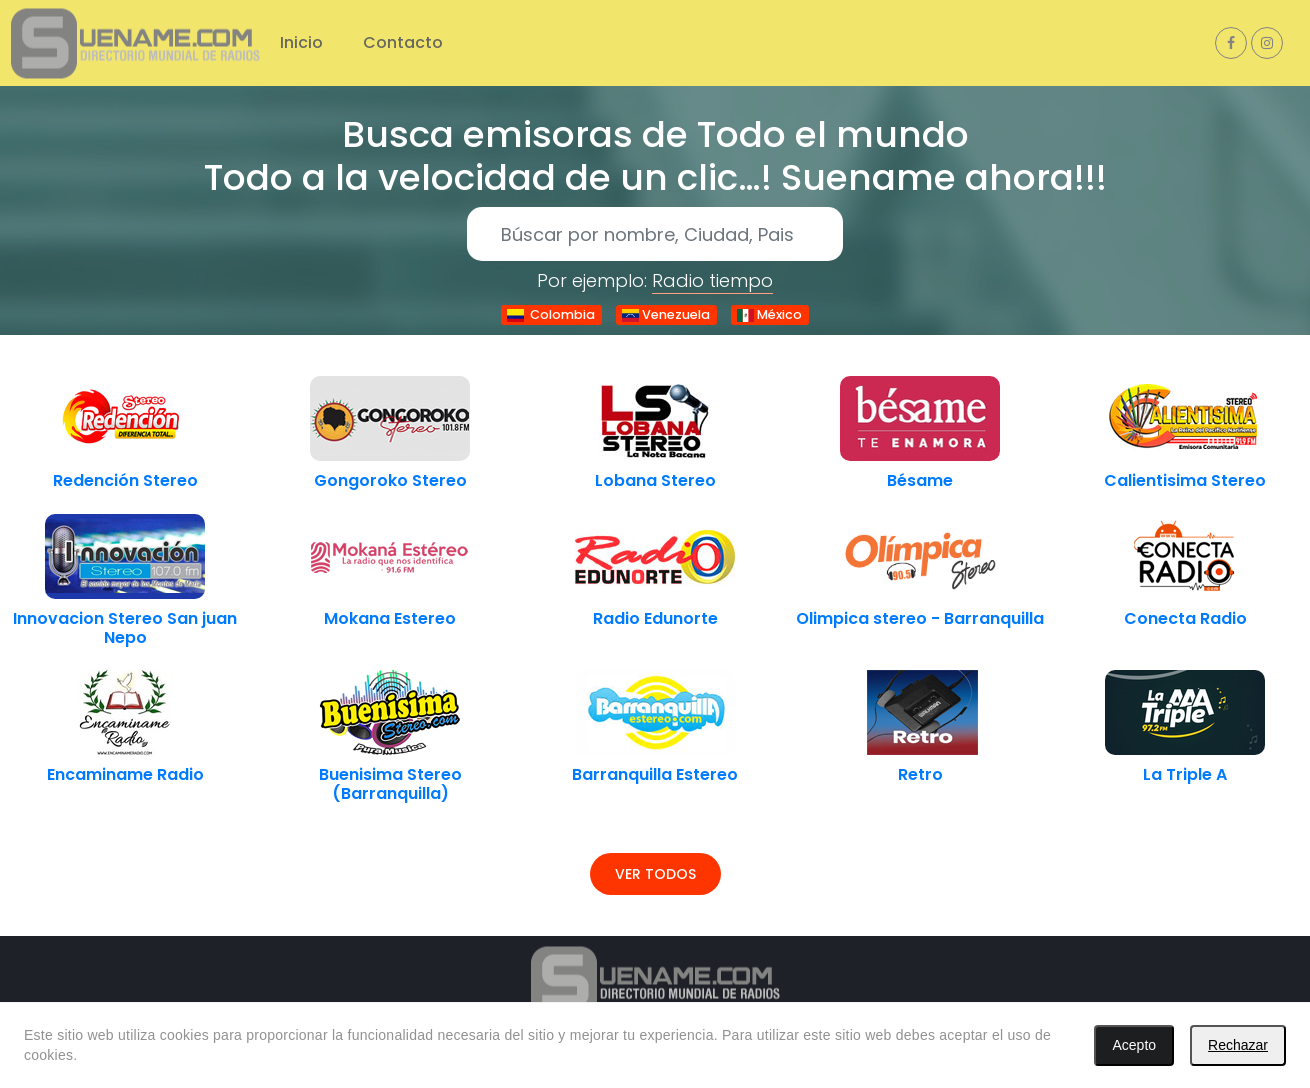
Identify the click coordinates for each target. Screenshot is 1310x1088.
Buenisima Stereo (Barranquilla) (390, 784)
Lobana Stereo (655, 480)
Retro (920, 774)
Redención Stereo (125, 480)
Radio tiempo (712, 280)
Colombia (551, 314)
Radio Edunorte (655, 618)
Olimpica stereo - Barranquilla (920, 618)
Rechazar (1238, 1045)
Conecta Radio (1185, 618)
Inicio (301, 42)
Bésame (920, 480)
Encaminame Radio (125, 774)
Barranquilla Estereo (655, 774)
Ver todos (655, 874)
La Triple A (1185, 774)
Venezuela (666, 314)
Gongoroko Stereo (390, 480)
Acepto (1134, 1045)
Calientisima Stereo (1185, 480)
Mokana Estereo (390, 618)
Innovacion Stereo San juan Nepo (125, 628)
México (769, 314)
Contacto (403, 42)
